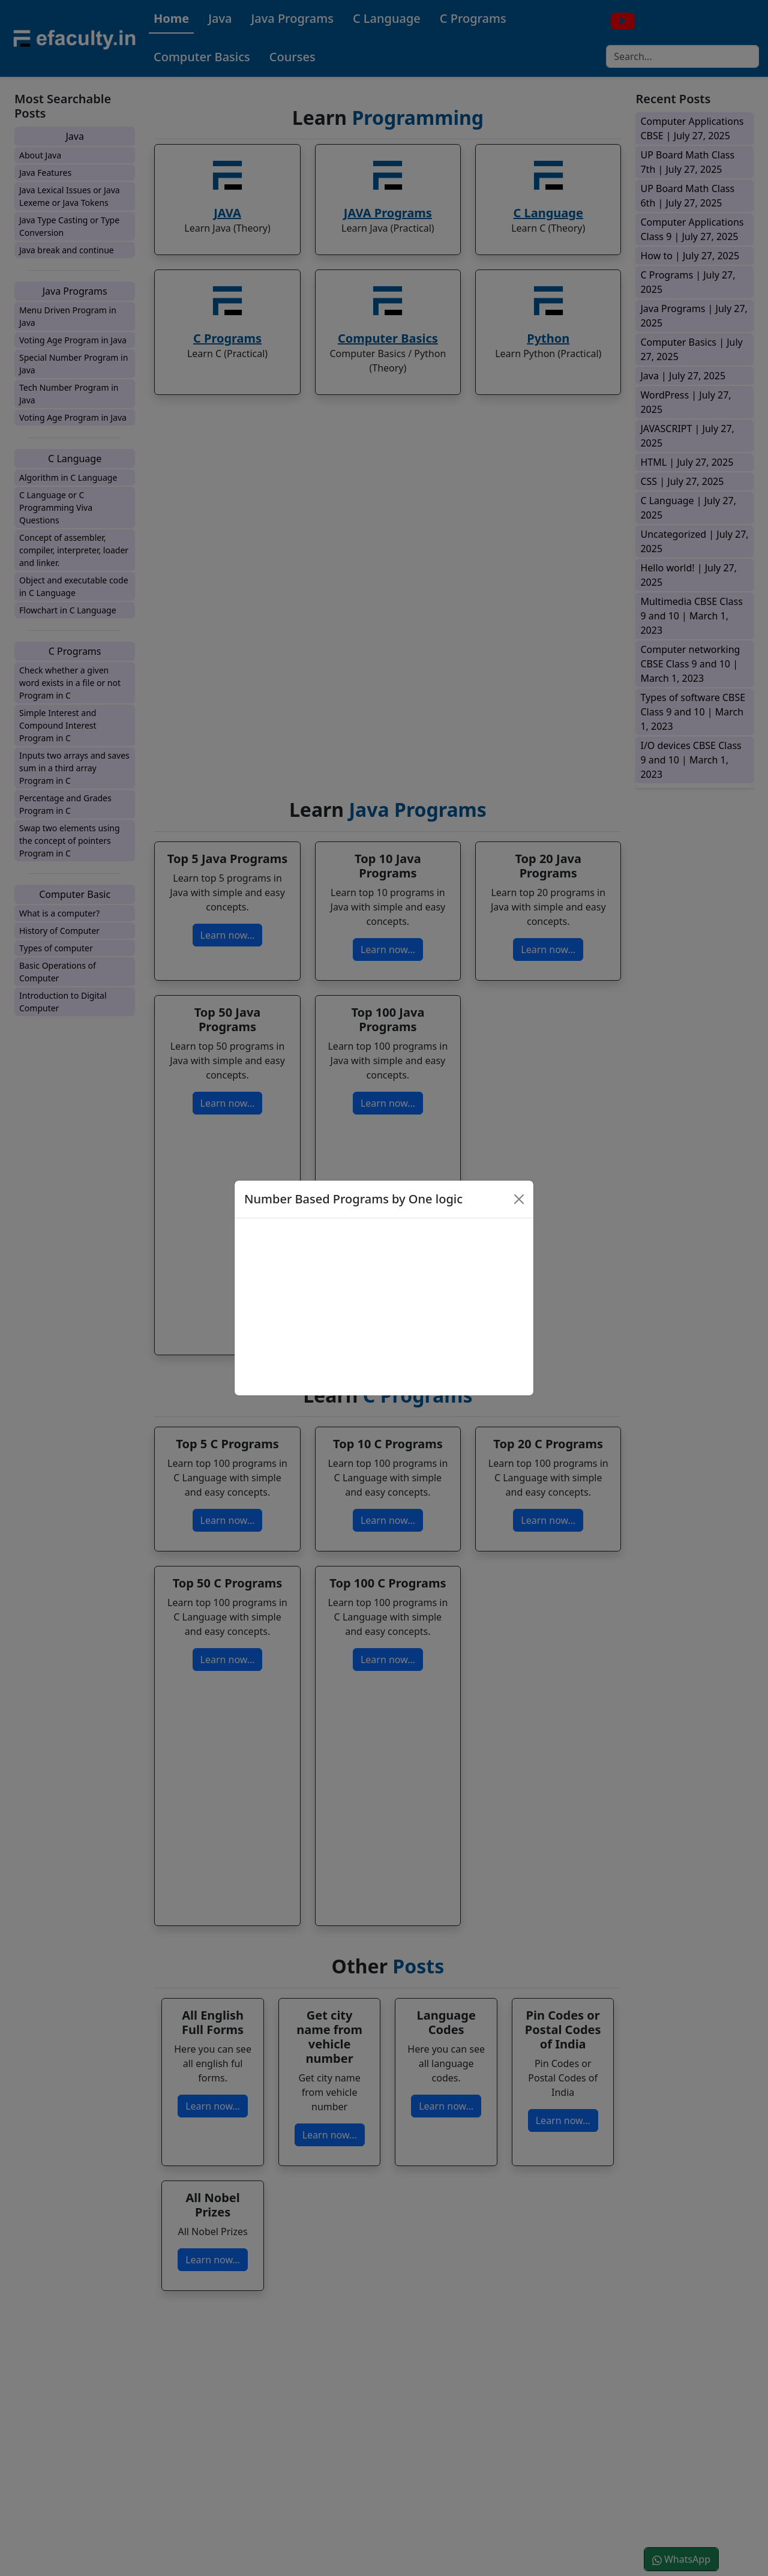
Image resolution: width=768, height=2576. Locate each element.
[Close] (519, 1199)
